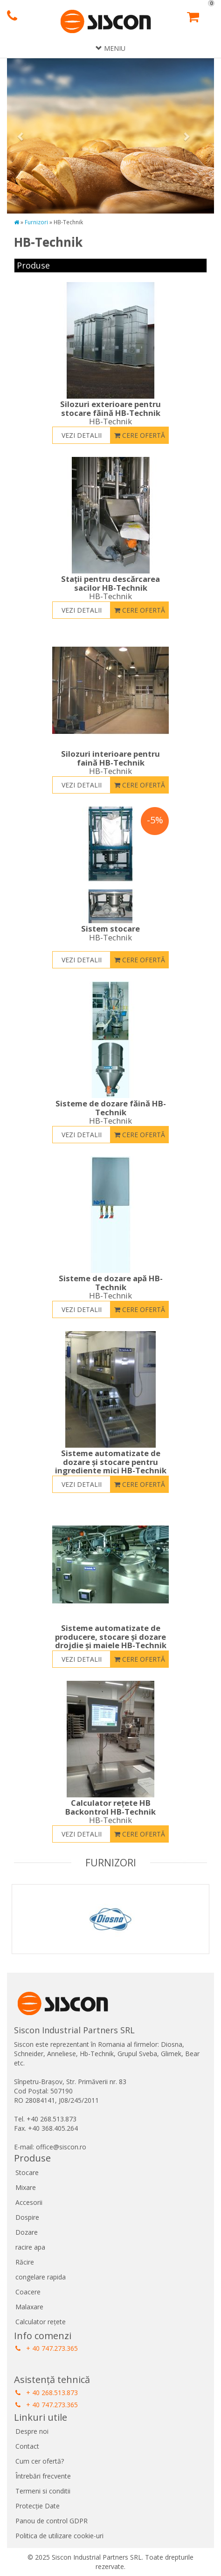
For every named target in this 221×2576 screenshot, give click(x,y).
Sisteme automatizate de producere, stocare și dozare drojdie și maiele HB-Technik (110, 1641)
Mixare (25, 2187)
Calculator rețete (40, 2321)
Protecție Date (37, 2505)
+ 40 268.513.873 (46, 2392)
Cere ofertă (139, 435)
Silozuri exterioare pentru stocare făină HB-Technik (110, 413)
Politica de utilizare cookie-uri (59, 2535)
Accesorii (28, 2202)
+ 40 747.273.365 (46, 2348)
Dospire (27, 2217)
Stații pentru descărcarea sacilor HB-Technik (110, 587)
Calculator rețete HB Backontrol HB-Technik (110, 1811)
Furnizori (36, 222)
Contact (27, 2446)
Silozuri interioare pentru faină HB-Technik (110, 762)
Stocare (27, 2172)
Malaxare (29, 2306)
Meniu (110, 48)
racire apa (30, 2247)
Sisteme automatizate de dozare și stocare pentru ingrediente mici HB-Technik (110, 1466)
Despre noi (31, 2431)
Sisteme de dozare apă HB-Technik (110, 1287)
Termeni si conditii (42, 2490)
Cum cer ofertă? (39, 2461)
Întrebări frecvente (43, 2476)
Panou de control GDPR (51, 2520)
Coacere (28, 2291)
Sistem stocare (110, 932)
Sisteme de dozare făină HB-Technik (110, 1112)
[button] (22, 136)
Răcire (24, 2262)
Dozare (26, 2232)
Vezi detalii (82, 435)
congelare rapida (40, 2276)
